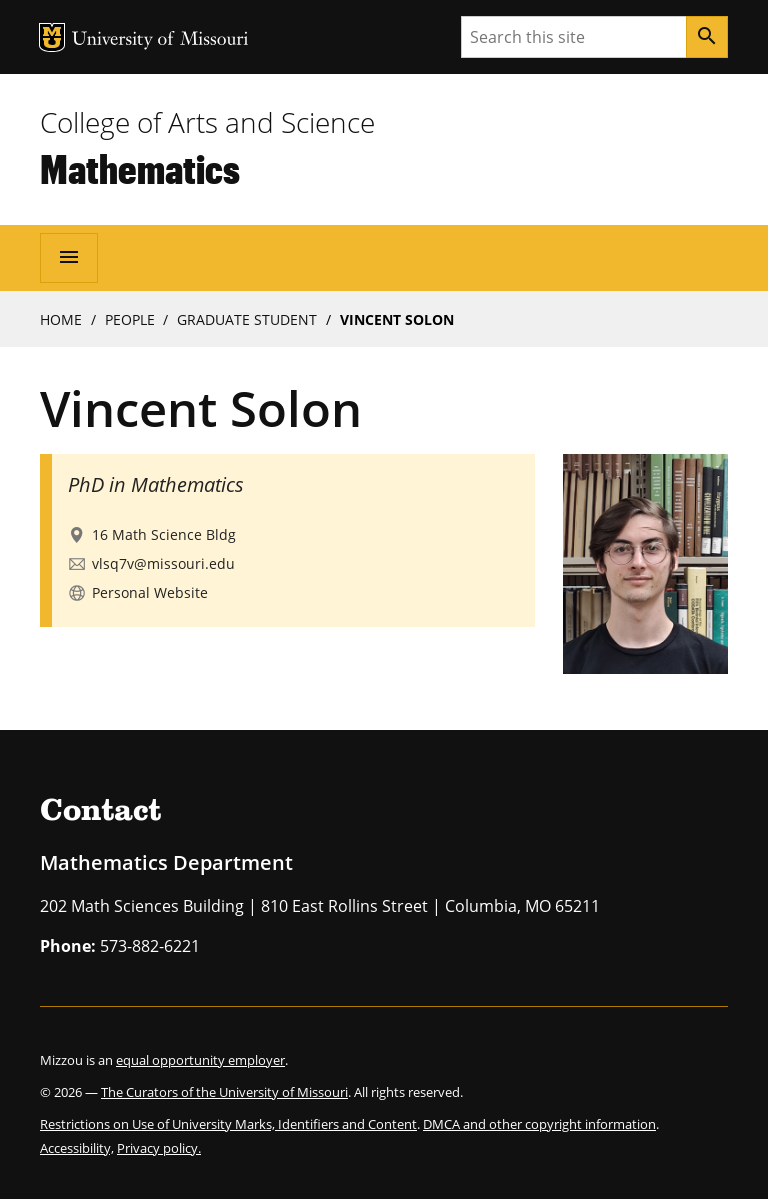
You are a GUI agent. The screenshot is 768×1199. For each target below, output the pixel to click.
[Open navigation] (69, 258)
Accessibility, (77, 1148)
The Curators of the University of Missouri (224, 1092)
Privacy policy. (159, 1148)
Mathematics (140, 168)
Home (61, 319)
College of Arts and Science (207, 122)
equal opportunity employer (200, 1060)
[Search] (707, 37)
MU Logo (52, 37)
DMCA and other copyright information (539, 1124)
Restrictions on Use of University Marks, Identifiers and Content (228, 1124)
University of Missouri (160, 40)
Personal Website (150, 592)
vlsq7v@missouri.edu (163, 563)
